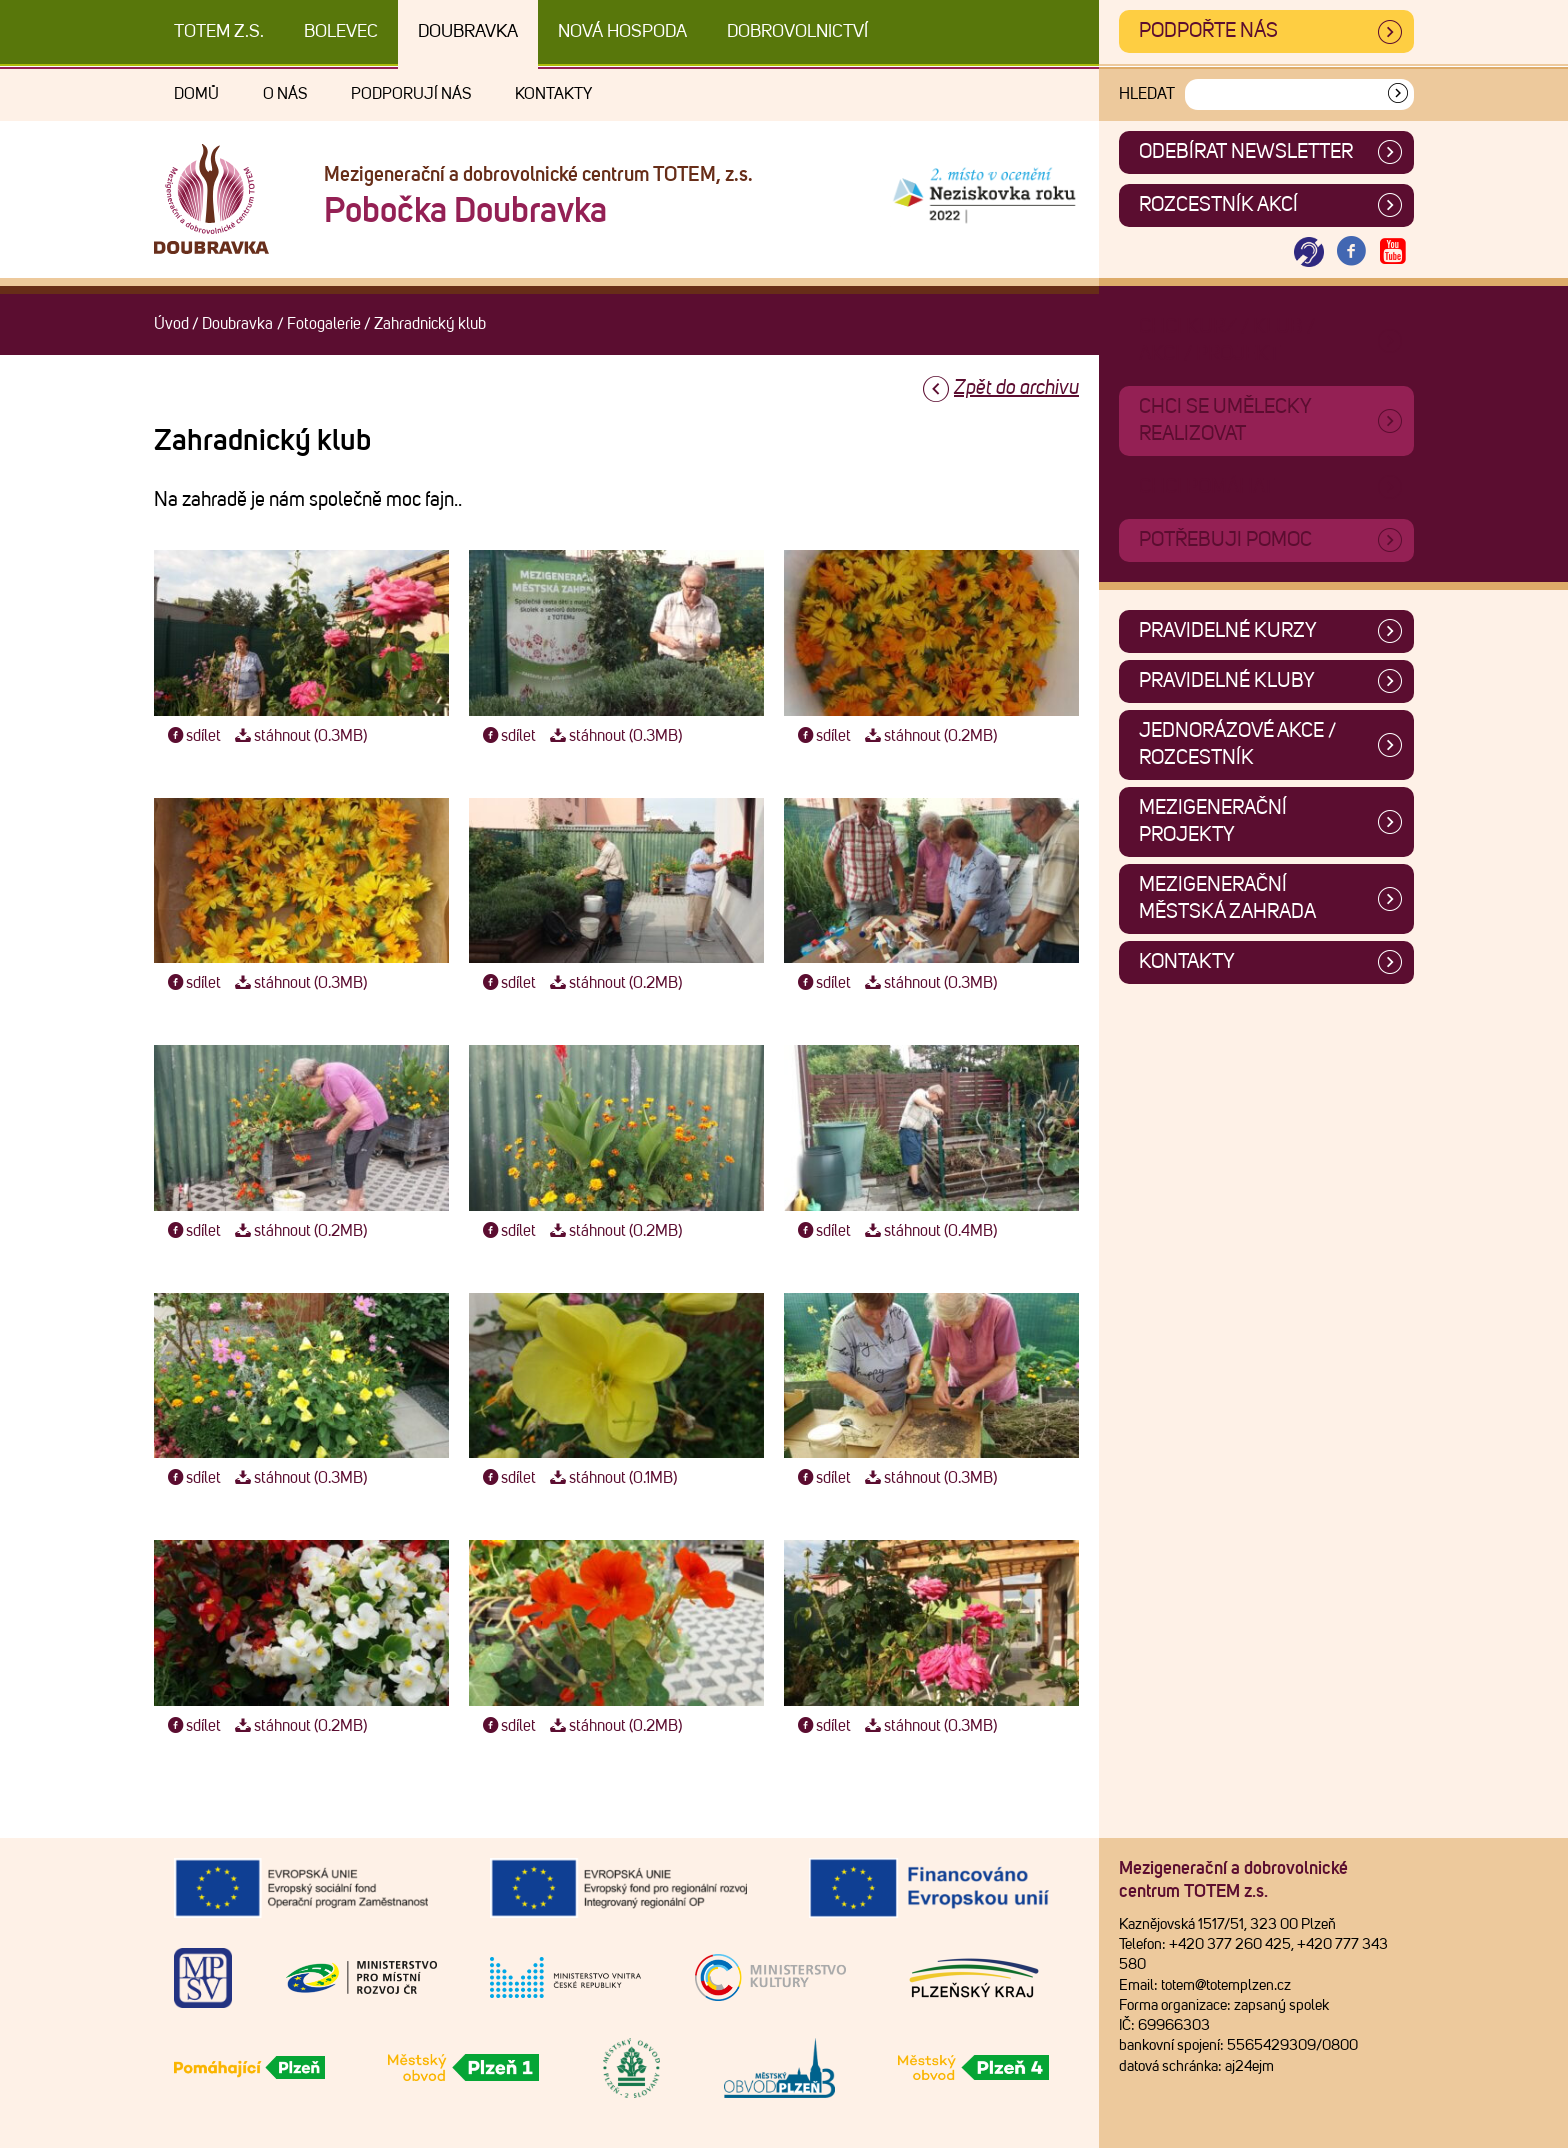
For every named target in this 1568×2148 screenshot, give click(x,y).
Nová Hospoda (622, 32)
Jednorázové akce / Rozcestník (1237, 744)
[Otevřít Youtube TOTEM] (1393, 252)
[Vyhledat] (1398, 94)
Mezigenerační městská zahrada (1227, 898)
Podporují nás (411, 94)
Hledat (1147, 94)
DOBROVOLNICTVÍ (797, 32)
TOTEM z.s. (219, 32)
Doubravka (468, 32)
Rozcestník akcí (1218, 205)
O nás (285, 94)
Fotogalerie (324, 324)
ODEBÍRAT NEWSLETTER (1246, 152)
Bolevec (341, 32)
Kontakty (553, 94)
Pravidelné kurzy (1228, 631)
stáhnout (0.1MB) (611, 1478)
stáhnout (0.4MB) (928, 1231)
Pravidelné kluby (1227, 681)
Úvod (171, 324)
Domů (196, 94)
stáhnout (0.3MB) (298, 736)
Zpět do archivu (1016, 388)
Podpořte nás (1208, 31)
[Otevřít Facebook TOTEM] (1351, 252)
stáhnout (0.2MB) (928, 736)
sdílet (192, 736)
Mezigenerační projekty (1213, 821)
